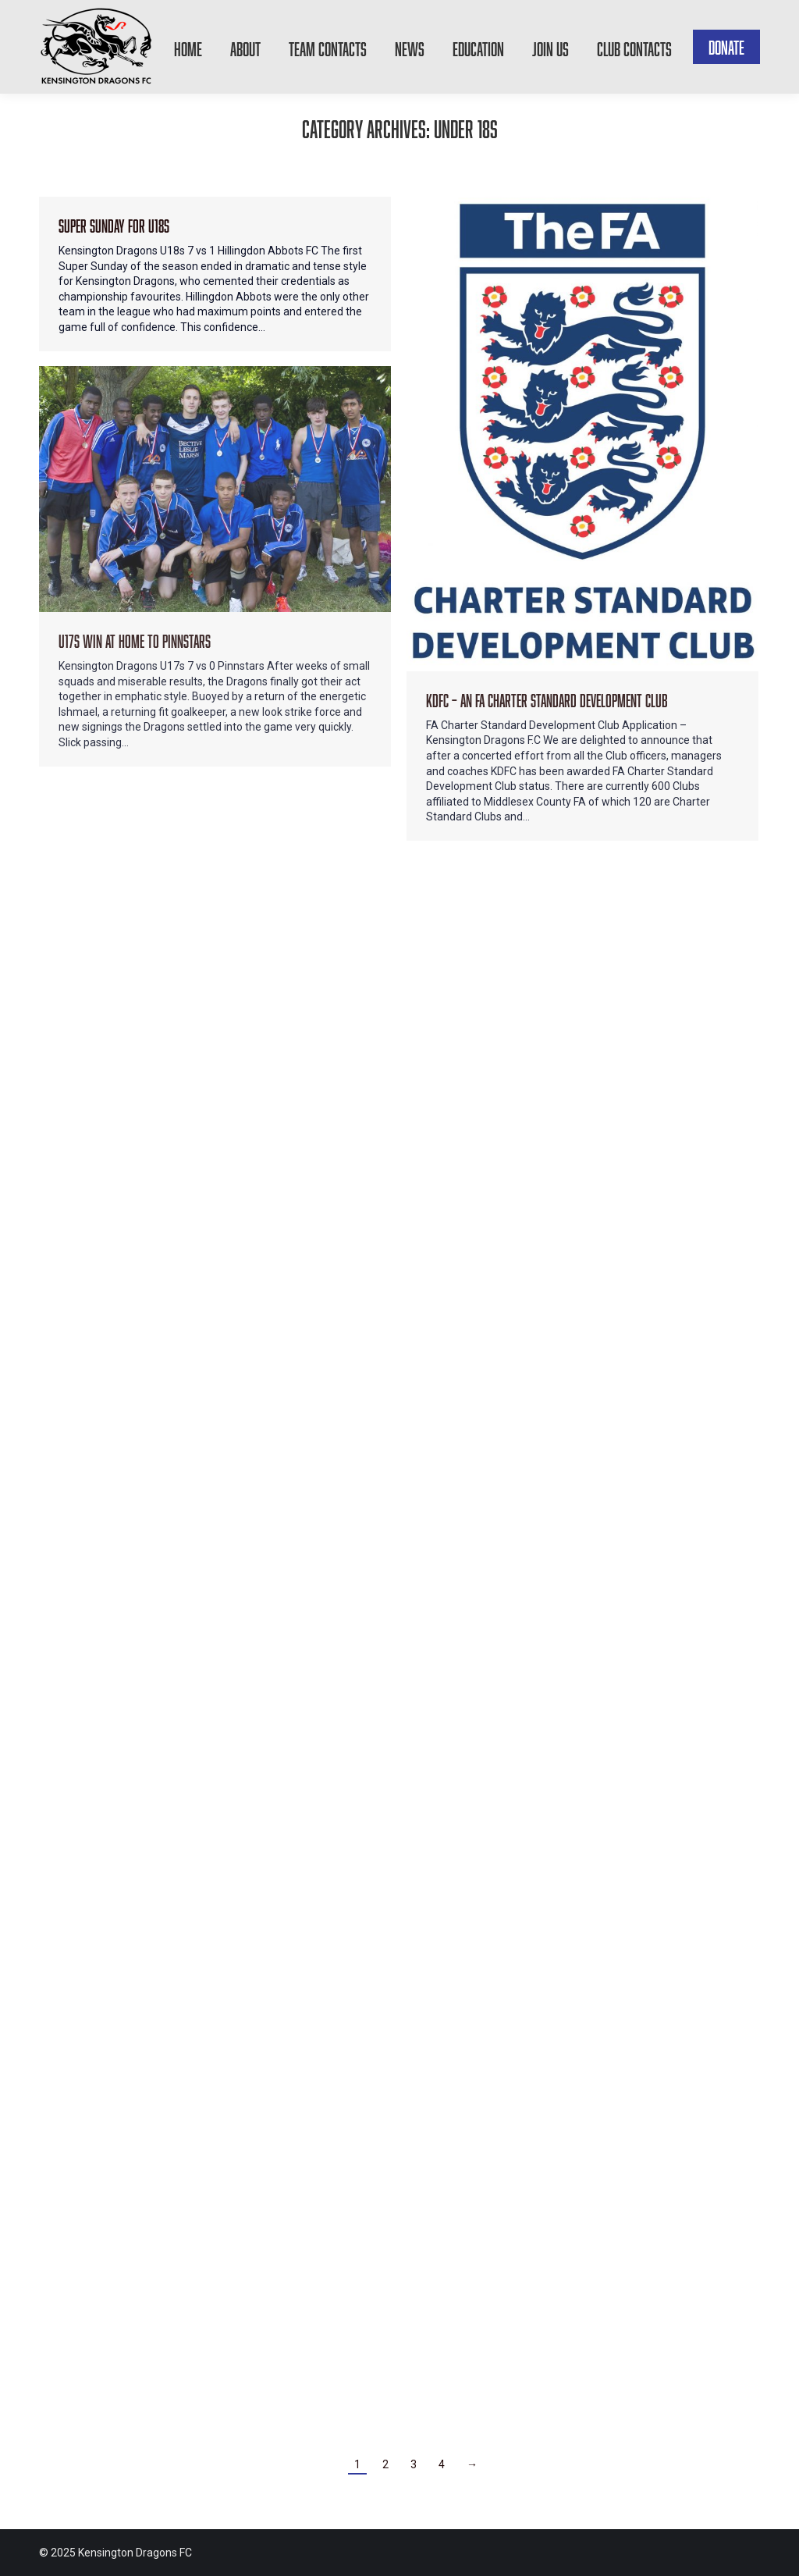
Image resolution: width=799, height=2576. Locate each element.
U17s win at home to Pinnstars (135, 638)
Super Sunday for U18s (114, 223)
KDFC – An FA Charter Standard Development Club (547, 698)
